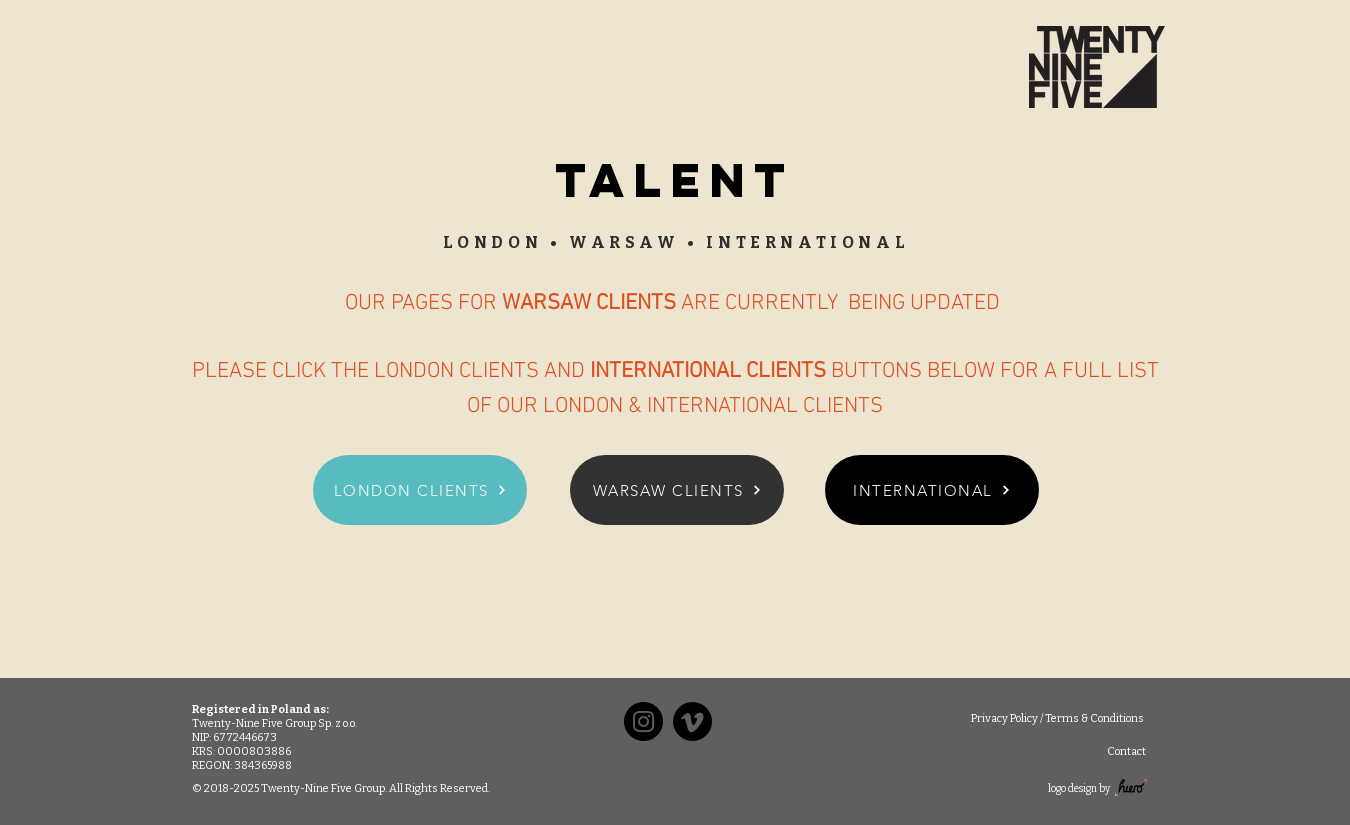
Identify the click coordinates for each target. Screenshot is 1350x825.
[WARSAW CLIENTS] (677, 490)
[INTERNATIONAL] (932, 490)
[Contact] (1126, 751)
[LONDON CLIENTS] (420, 490)
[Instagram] (643, 721)
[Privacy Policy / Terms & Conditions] (1057, 718)
